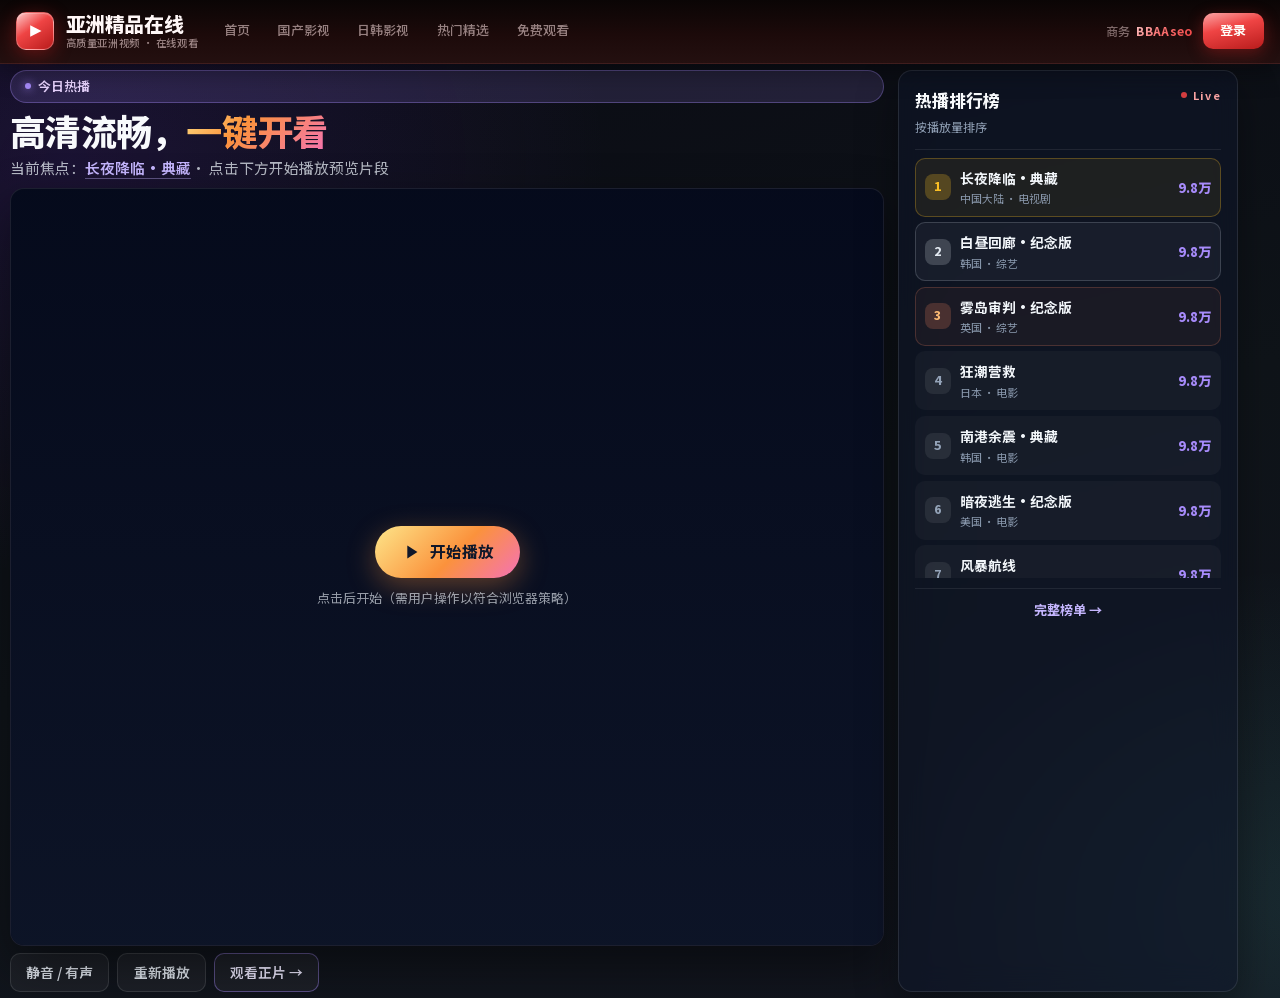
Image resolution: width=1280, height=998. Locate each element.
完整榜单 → (1068, 609)
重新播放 (162, 972)
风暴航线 (988, 565)
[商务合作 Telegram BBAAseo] (1149, 30)
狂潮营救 (988, 371)
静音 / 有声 (59, 972)
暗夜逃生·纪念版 (1016, 501)
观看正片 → (266, 972)
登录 (1233, 29)
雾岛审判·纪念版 (1016, 307)
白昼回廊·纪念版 (1016, 242)
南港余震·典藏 (1009, 436)
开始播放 (447, 551)
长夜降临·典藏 (138, 167)
